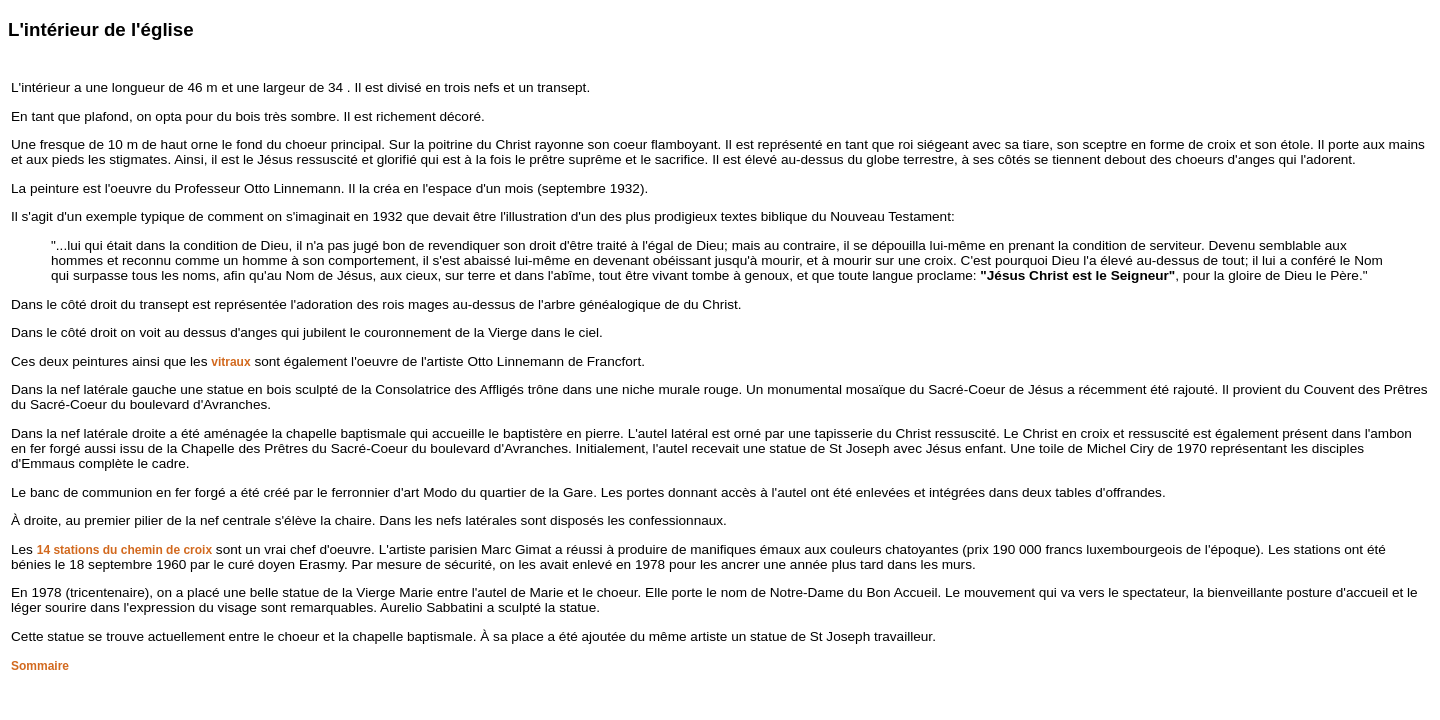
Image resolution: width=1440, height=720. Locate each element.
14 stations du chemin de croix (124, 550)
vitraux (230, 362)
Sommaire (40, 666)
